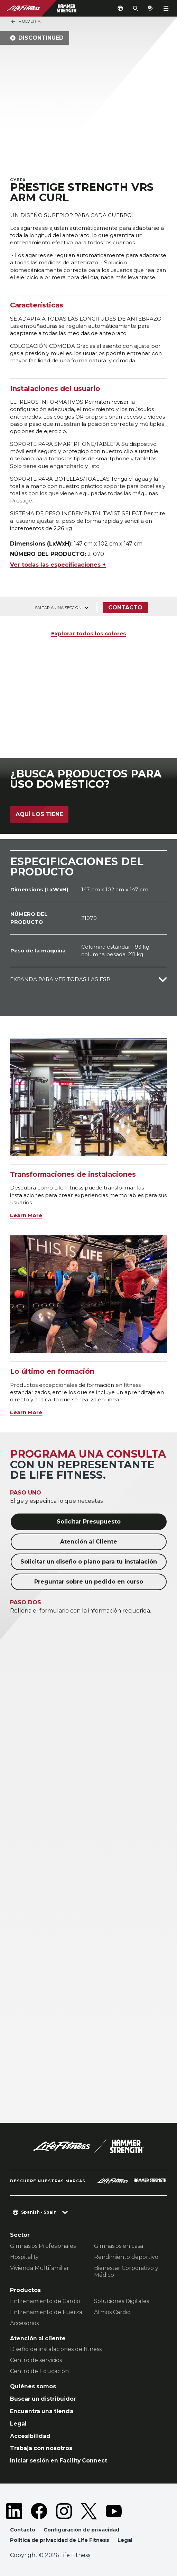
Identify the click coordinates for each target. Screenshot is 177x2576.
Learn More (26, 1215)
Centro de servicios (36, 2360)
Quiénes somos (33, 2386)
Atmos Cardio (112, 2312)
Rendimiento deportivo (126, 2257)
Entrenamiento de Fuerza (46, 2312)
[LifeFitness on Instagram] (64, 2511)
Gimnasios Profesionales (43, 2246)
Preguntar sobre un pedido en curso (88, 1581)
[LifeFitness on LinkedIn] (14, 2511)
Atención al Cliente (88, 1541)
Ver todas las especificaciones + (58, 564)
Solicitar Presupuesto (89, 1521)
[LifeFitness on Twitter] (89, 2511)
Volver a (25, 22)
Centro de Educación (39, 2371)
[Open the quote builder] (150, 8)
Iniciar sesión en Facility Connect (58, 2460)
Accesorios (24, 2323)
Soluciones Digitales (121, 2301)
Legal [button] (125, 2540)
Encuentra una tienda (41, 2411)
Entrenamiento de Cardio (45, 2301)
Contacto (125, 607)
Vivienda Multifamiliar (39, 2268)
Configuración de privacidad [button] (81, 2530)
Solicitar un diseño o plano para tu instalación (88, 1561)
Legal (18, 2423)
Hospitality (24, 2257)
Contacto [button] (22, 2530)
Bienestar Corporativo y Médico (126, 2271)
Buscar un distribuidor (43, 2399)
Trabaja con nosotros (41, 2448)
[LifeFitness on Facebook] (39, 2511)
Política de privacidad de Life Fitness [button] (59, 2540)
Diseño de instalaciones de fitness (56, 2349)
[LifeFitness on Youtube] (113, 2511)
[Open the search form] (135, 8)
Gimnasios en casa (118, 2246)
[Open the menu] (165, 8)
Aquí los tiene (39, 814)
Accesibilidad (30, 2436)
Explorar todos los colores (88, 633)
